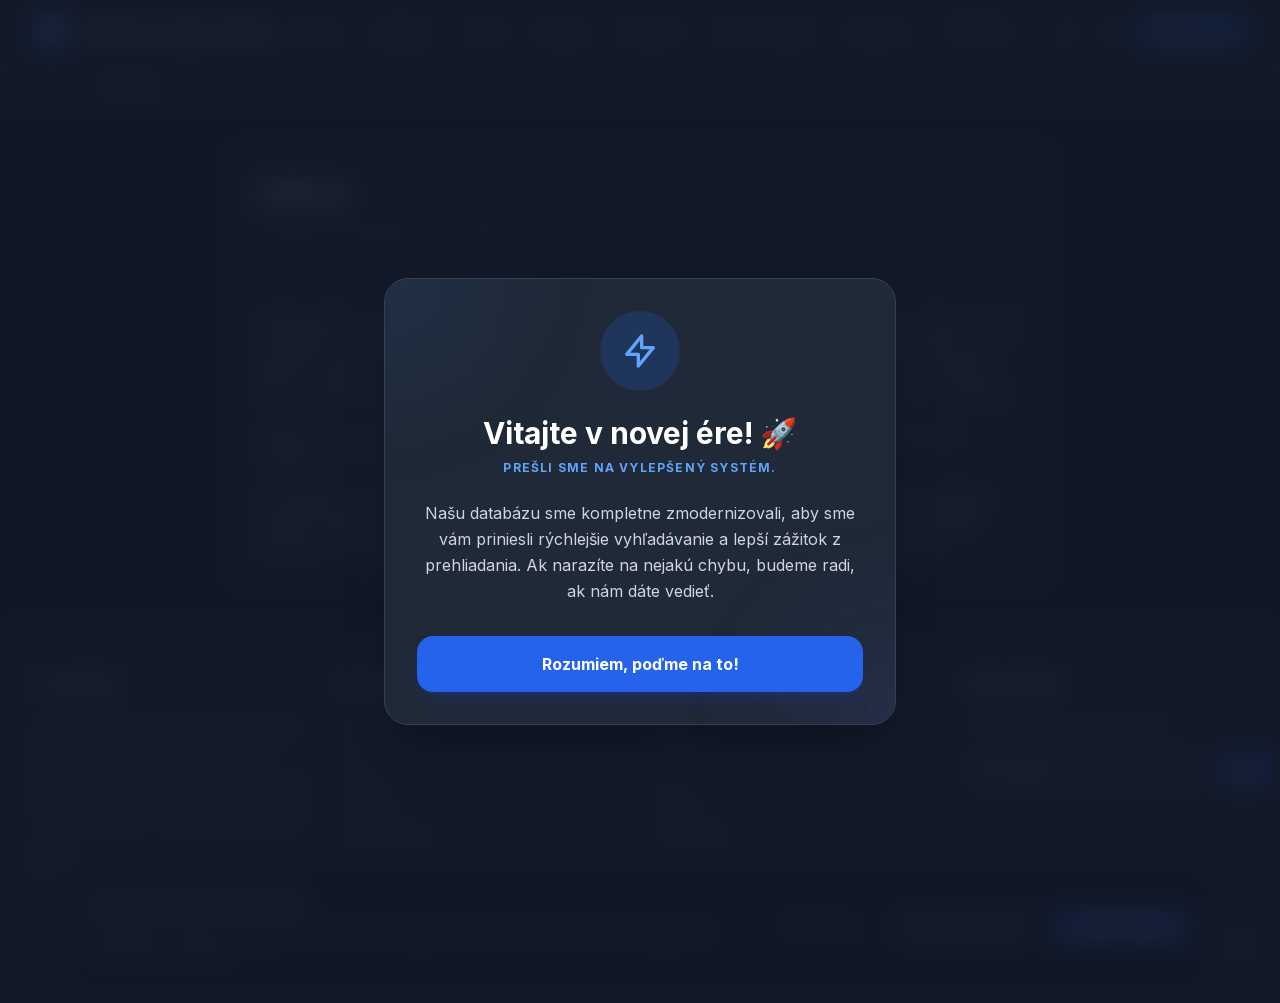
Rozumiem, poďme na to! (640, 664)
